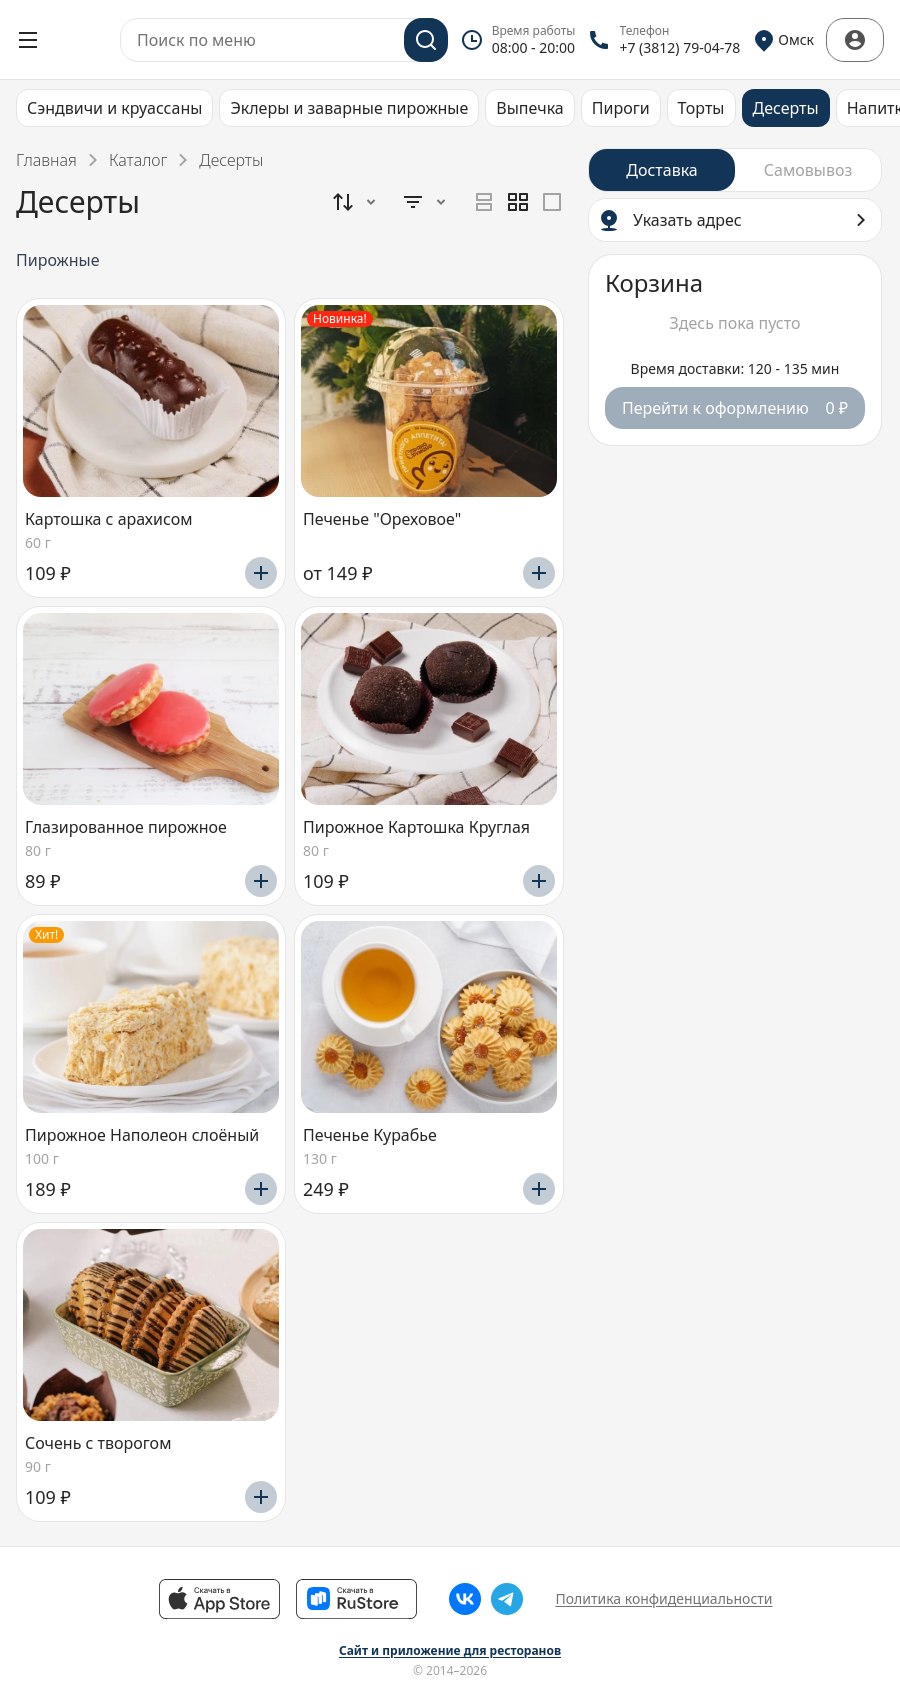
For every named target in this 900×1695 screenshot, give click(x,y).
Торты (701, 108)
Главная (46, 160)
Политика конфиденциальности (663, 1598)
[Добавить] (261, 573)
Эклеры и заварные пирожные (349, 108)
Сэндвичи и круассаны (114, 108)
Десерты (786, 108)
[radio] (484, 202)
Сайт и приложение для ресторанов (450, 1651)
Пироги (621, 108)
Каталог (138, 160)
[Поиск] (426, 40)
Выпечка (529, 108)
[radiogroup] (518, 202)
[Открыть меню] (28, 40)
